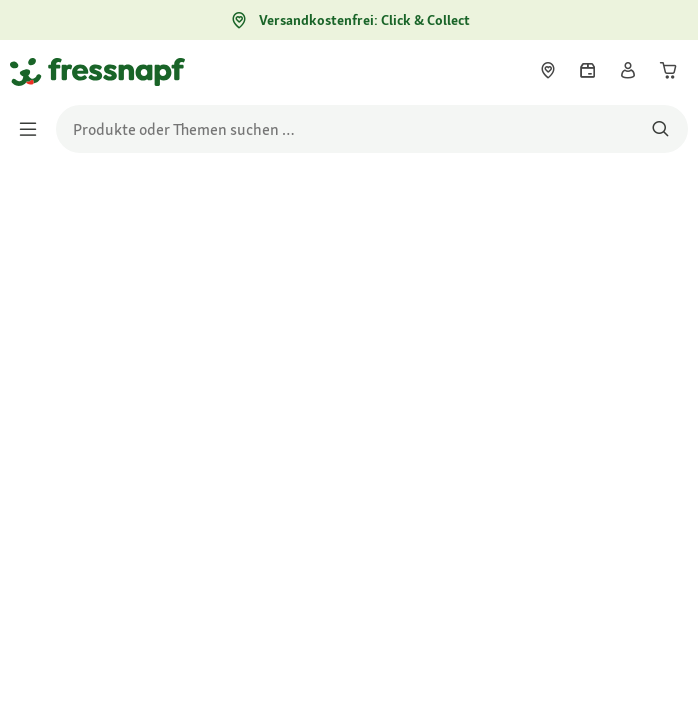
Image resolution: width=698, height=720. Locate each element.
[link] (548, 70)
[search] (372, 129)
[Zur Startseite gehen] (33, 71)
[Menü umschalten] (34, 129)
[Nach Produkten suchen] (660, 129)
